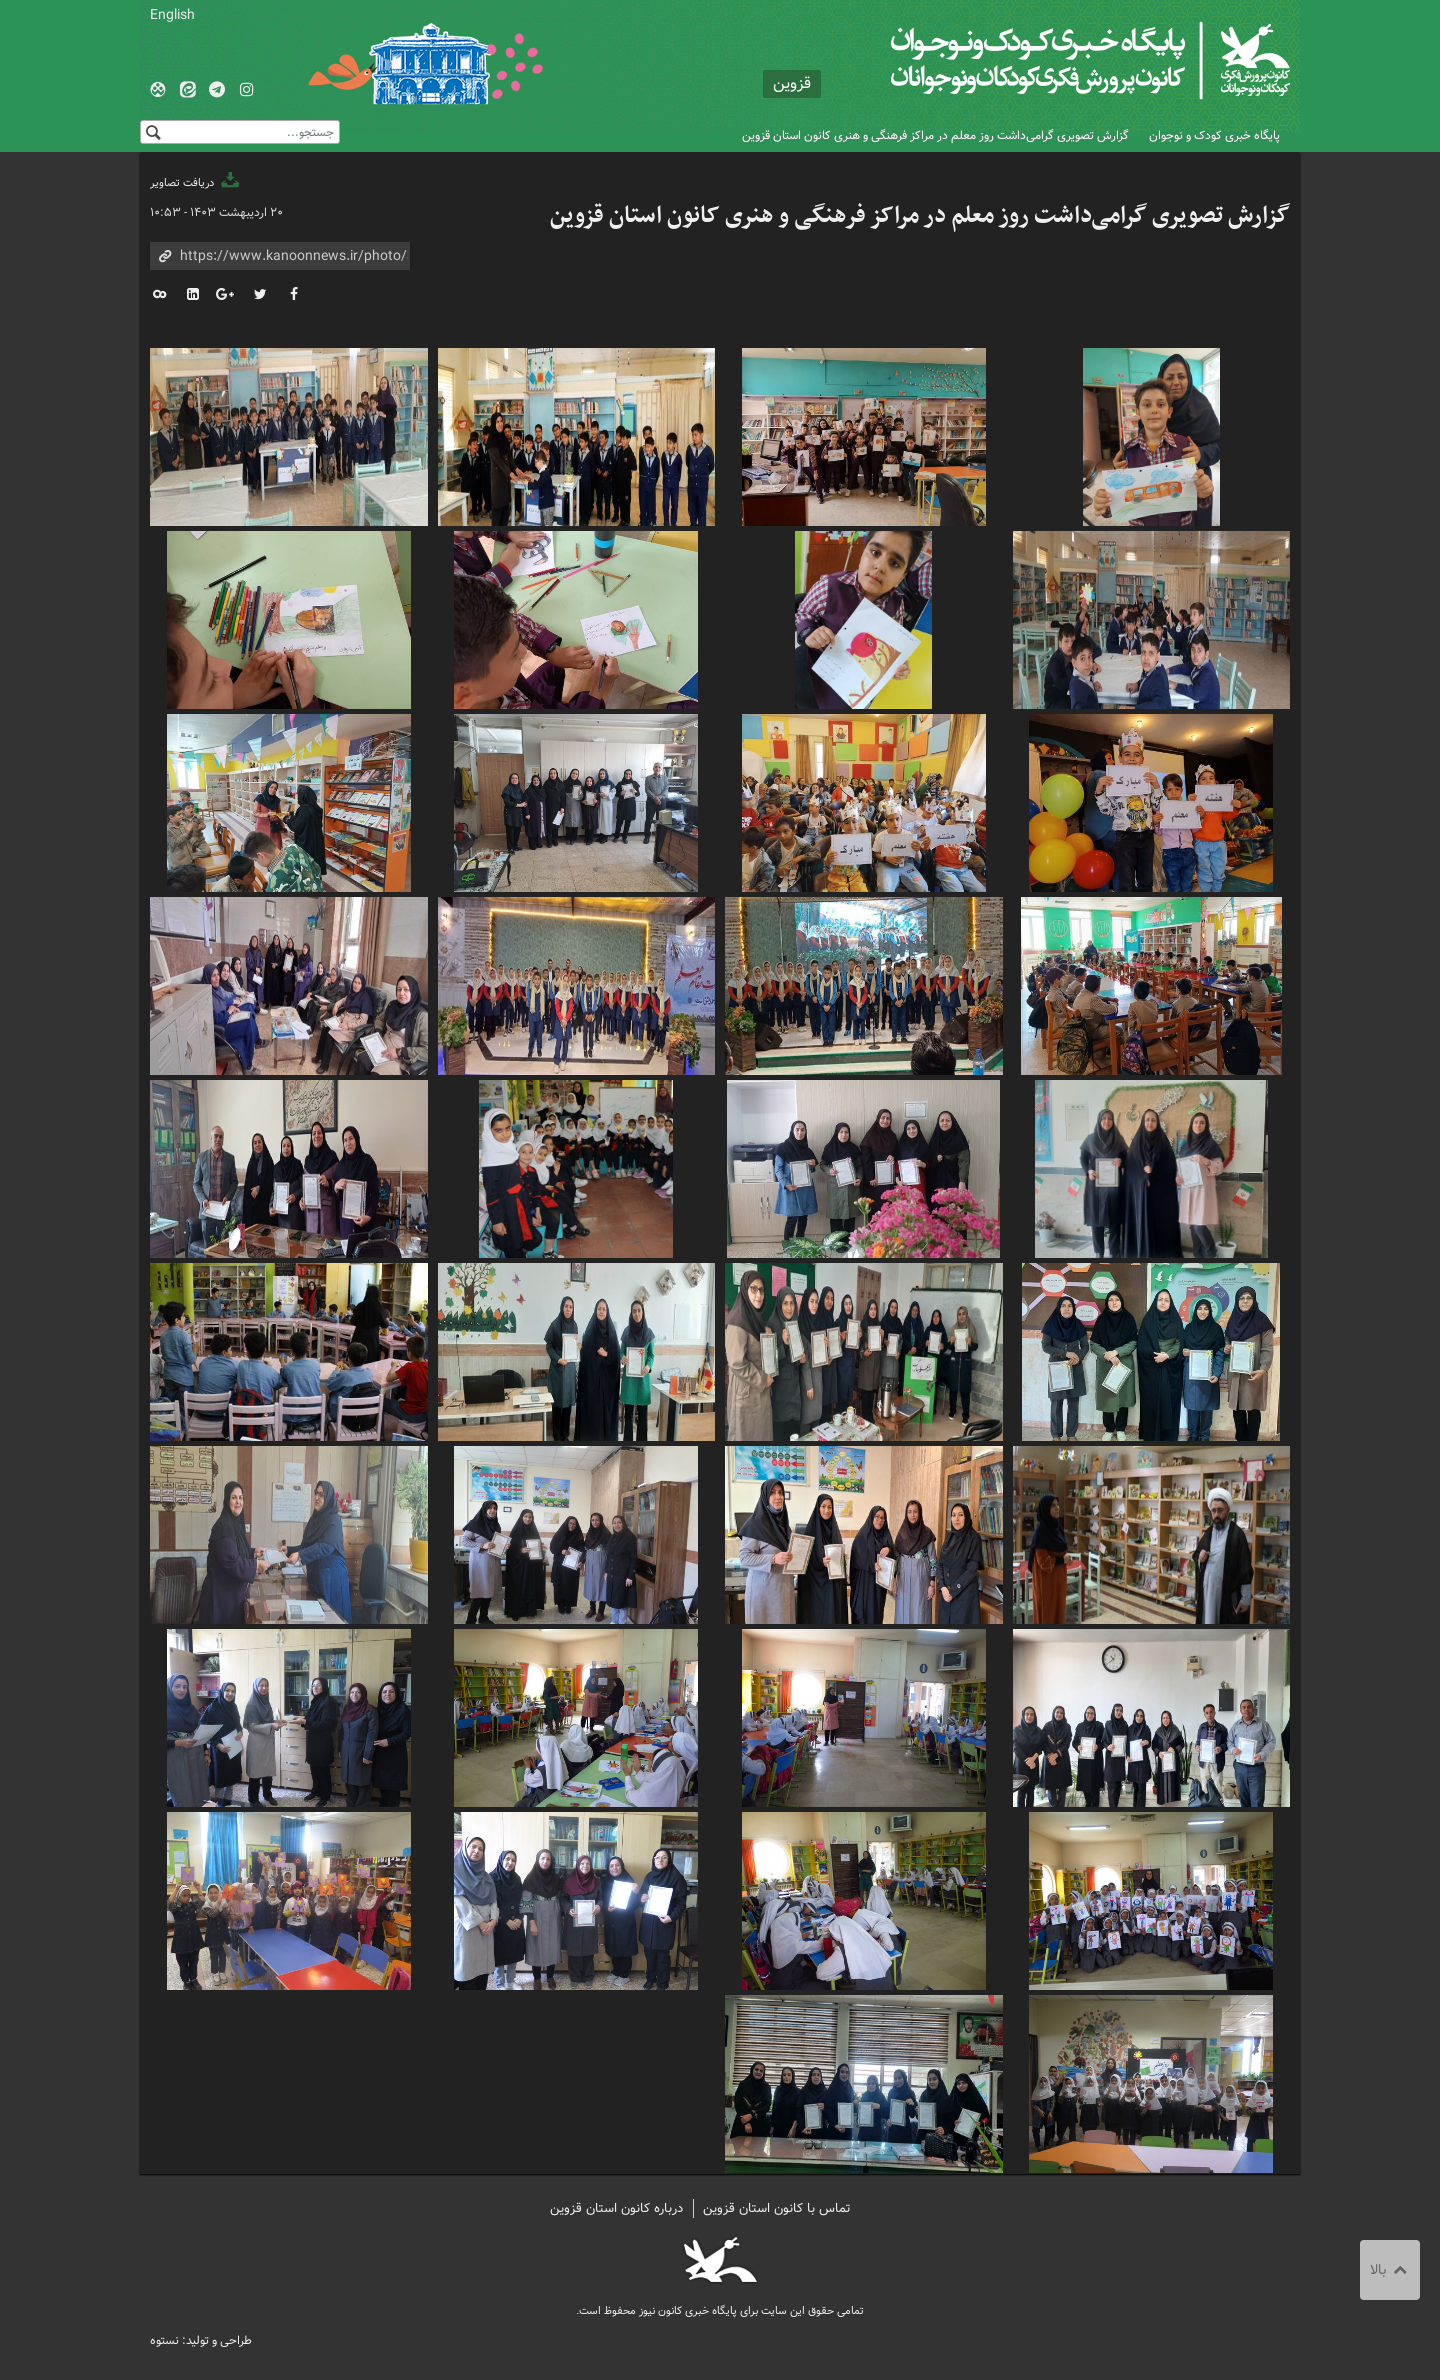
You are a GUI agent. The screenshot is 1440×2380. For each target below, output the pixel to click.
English (172, 15)
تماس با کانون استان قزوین (777, 2208)
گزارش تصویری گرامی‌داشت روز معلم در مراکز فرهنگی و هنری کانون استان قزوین (935, 135)
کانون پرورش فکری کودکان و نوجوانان (1055, 60)
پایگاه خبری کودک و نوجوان (1214, 135)
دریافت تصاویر (196, 183)
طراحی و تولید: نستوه (201, 2340)
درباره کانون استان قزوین (616, 2208)
